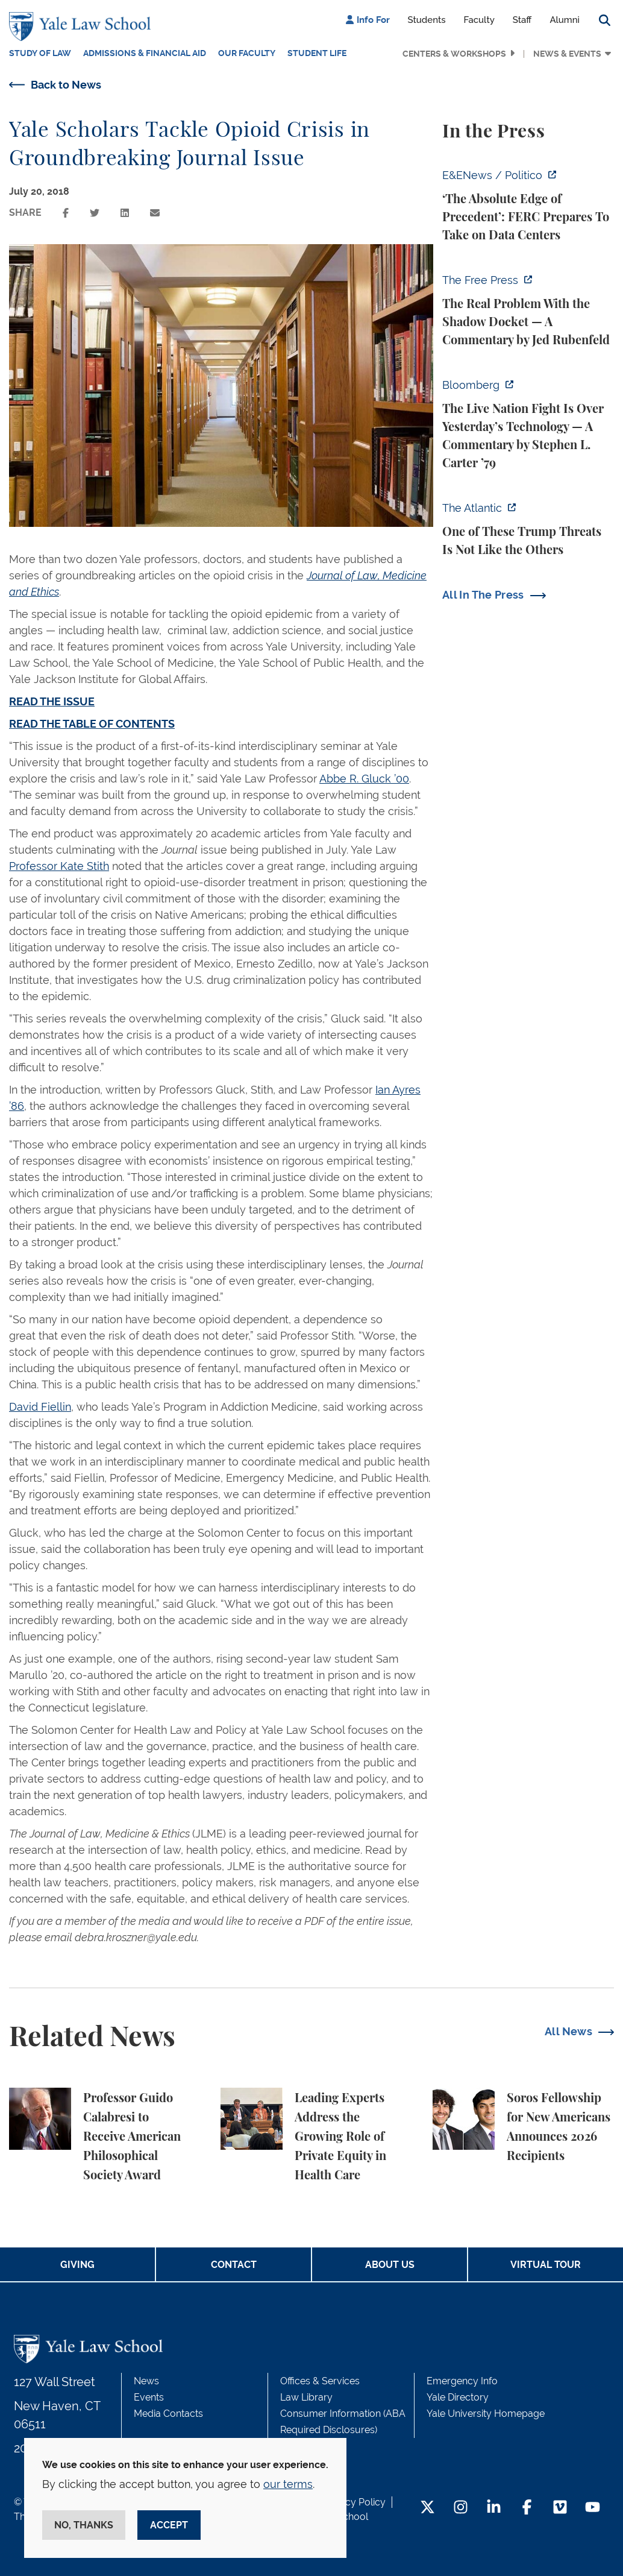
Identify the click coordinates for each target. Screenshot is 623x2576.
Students (427, 19)
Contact (234, 2264)
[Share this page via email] (155, 213)
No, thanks (83, 2525)
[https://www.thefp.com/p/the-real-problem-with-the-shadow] (528, 310)
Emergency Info (462, 2381)
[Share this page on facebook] (66, 213)
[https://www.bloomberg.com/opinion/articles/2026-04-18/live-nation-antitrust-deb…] (528, 424)
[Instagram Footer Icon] (460, 2508)
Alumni (564, 19)
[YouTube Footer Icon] (592, 2508)
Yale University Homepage (486, 2413)
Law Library (306, 2397)
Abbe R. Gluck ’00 (364, 778)
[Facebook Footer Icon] (526, 2508)
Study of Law (40, 53)
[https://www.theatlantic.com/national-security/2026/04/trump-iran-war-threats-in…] (528, 529)
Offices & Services (320, 2381)
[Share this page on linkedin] (125, 213)
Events (149, 2397)
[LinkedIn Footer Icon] (493, 2508)
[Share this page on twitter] (94, 213)
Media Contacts (168, 2413)
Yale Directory (458, 2397)
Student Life (316, 53)
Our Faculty (246, 53)
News (146, 2381)
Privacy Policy (354, 2502)
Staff (522, 19)
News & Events (567, 53)
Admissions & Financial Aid (144, 53)
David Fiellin (40, 1406)
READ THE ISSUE (52, 701)
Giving (77, 2264)
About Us (390, 2264)
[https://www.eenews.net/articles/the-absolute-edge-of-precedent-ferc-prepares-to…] (528, 205)
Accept (169, 2525)
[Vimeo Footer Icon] (560, 2508)
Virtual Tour (545, 2264)
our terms (288, 2484)
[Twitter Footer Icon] (427, 2508)
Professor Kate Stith (59, 866)
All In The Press (483, 594)
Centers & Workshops (454, 53)
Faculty (479, 19)
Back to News (66, 84)
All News (568, 2031)
